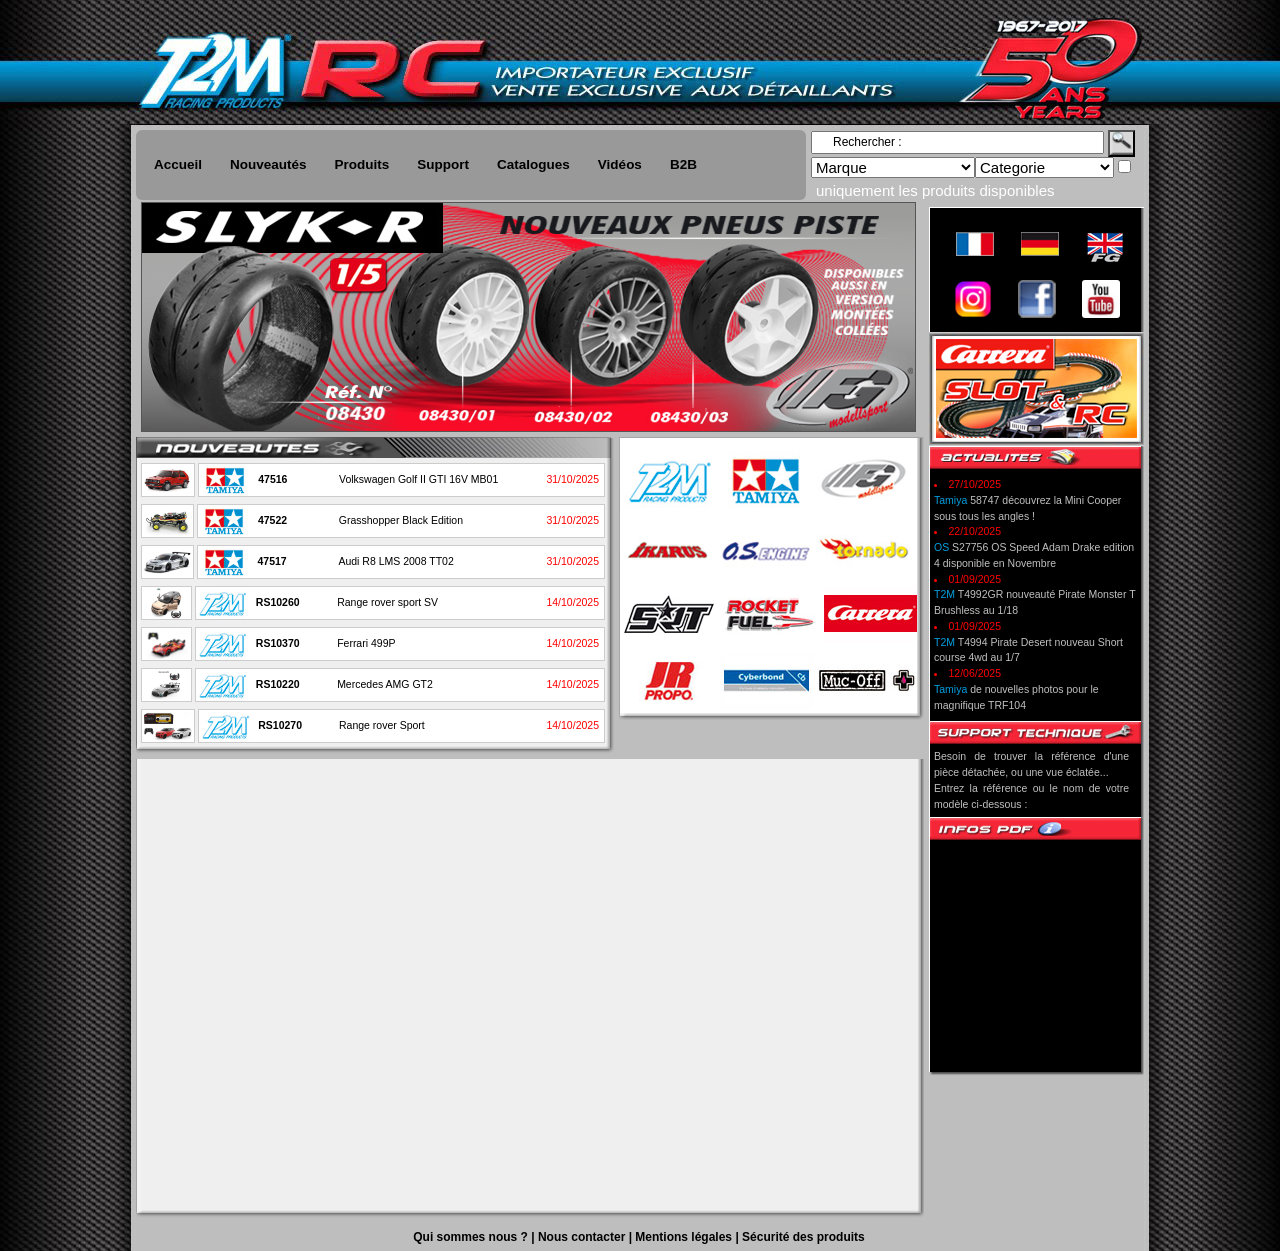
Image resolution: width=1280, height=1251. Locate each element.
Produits (362, 164)
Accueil (178, 164)
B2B (683, 164)
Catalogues (533, 164)
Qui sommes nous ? (472, 1237)
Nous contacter (583, 1237)
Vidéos (620, 164)
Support (443, 164)
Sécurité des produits (803, 1237)
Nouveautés (268, 164)
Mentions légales (685, 1237)
